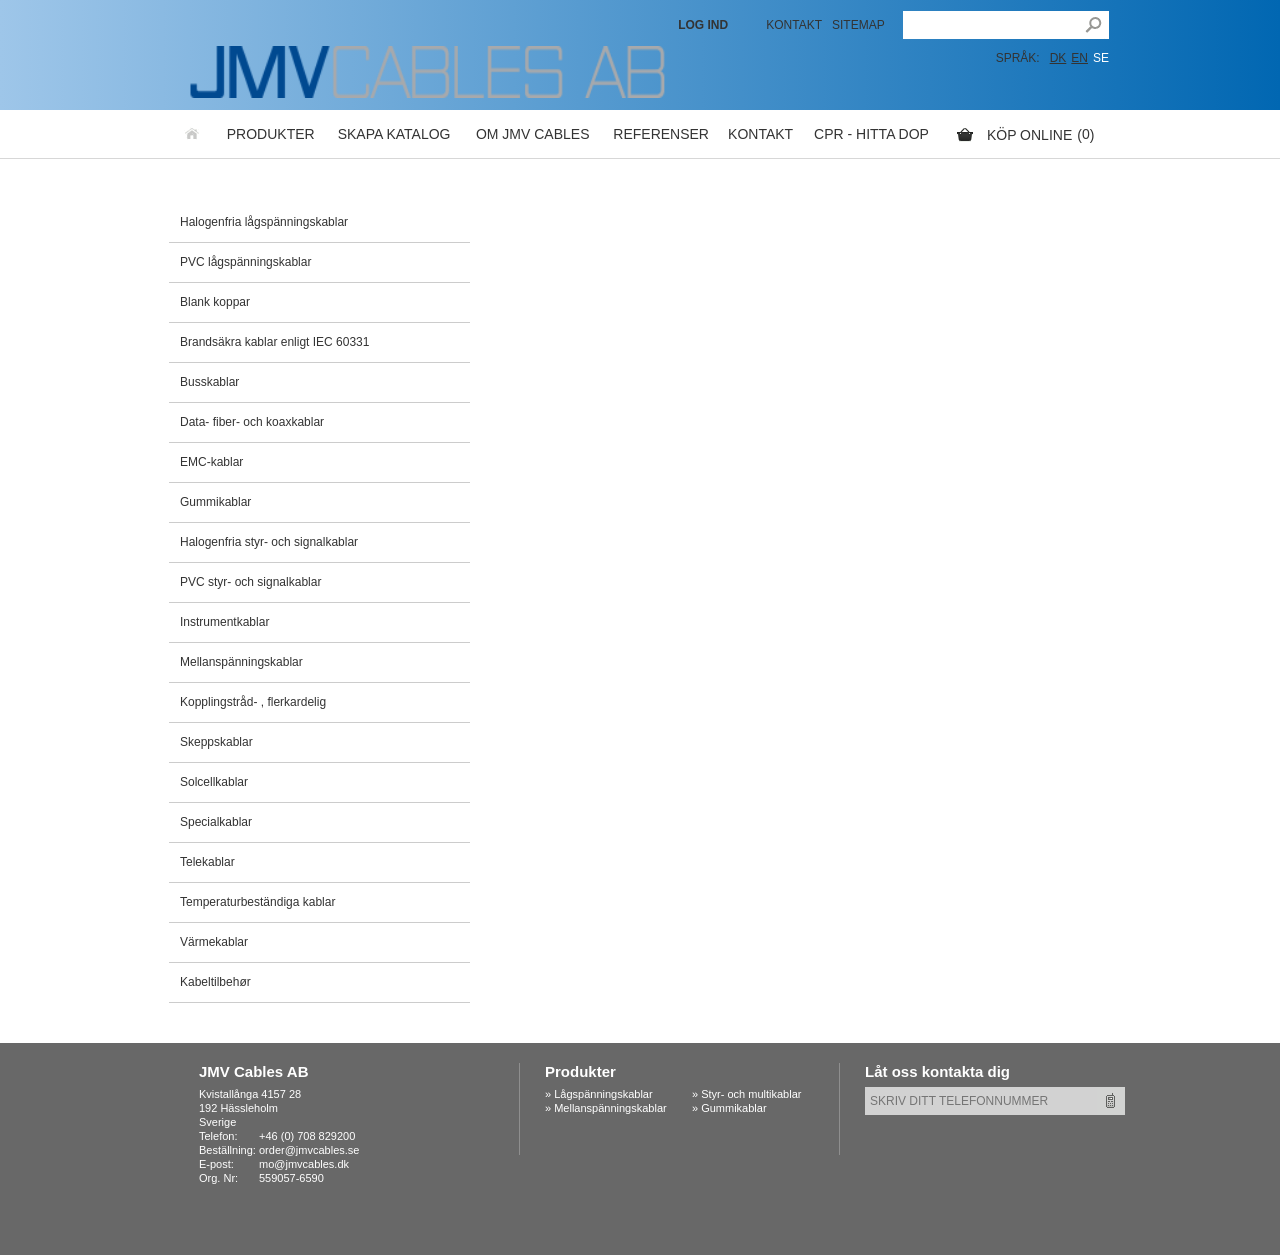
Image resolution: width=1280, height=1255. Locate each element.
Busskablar (209, 382)
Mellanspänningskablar (241, 662)
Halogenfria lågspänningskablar (264, 222)
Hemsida (193, 134)
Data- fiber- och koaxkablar (252, 422)
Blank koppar (215, 302)
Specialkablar (216, 822)
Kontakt (794, 25)
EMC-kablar (211, 462)
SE (1101, 58)
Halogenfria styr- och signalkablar (269, 542)
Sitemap (858, 25)
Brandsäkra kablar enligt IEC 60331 (274, 342)
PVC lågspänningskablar (245, 262)
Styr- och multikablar (751, 1094)
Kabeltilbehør (215, 982)
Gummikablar (215, 502)
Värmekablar (214, 942)
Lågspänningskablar (603, 1094)
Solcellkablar (214, 782)
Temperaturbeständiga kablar (257, 902)
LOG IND (703, 25)
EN (1079, 58)
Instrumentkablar (224, 622)
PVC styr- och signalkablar (250, 582)
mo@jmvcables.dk (304, 1164)
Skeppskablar (216, 742)
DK (1058, 58)
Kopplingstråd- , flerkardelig (253, 702)
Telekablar (207, 862)
